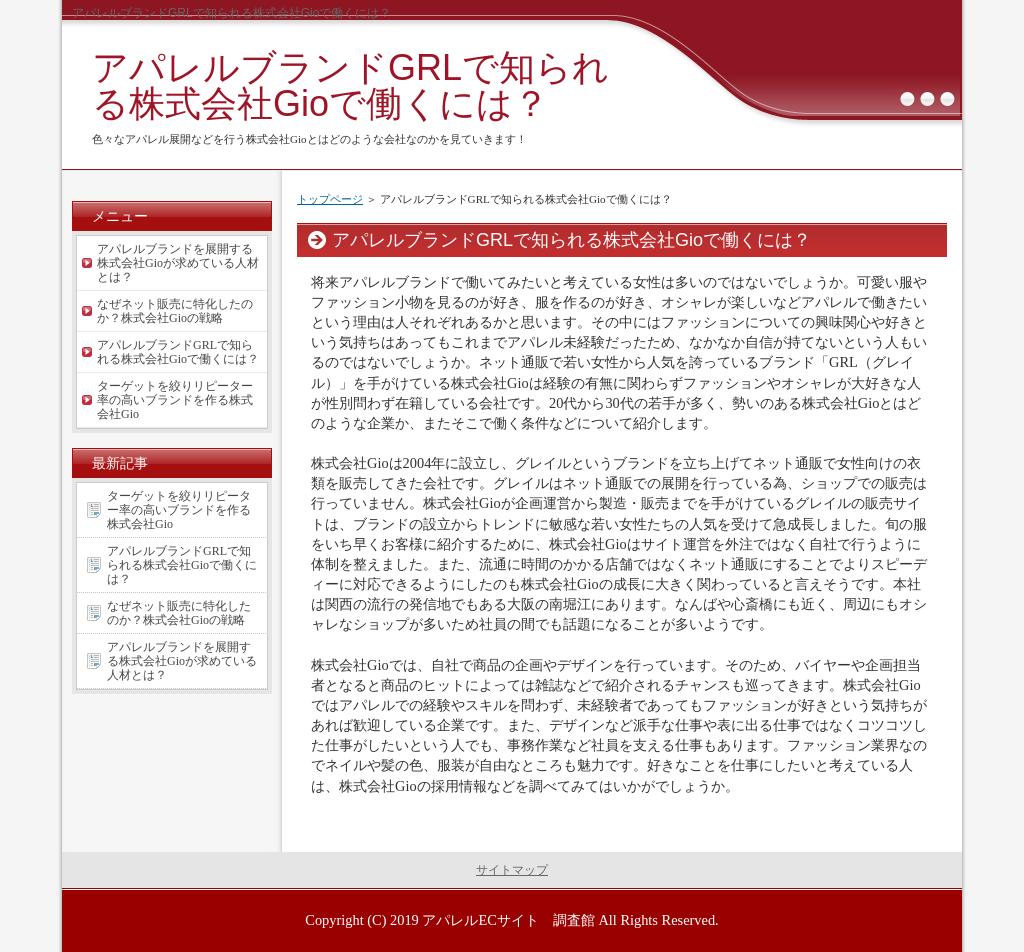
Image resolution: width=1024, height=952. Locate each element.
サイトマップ (512, 870)
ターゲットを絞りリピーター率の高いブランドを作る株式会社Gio (175, 400)
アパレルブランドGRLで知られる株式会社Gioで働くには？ (350, 85)
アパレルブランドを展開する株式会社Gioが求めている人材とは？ (178, 263)
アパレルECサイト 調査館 (508, 920)
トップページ (330, 199)
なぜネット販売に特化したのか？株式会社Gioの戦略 (175, 311)
